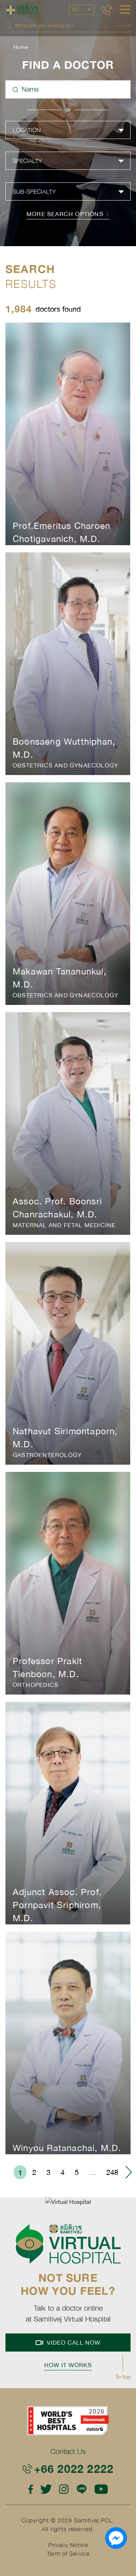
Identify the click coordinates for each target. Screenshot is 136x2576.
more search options (68, 214)
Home (21, 47)
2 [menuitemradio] (34, 2172)
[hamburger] (125, 10)
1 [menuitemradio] (20, 2172)
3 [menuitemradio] (48, 2172)
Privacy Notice (68, 2545)
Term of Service (68, 2553)
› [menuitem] (128, 2172)
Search (124, 25)
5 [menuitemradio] (77, 2172)
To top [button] (123, 2376)
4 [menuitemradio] (63, 2172)
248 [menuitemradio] (112, 2172)
